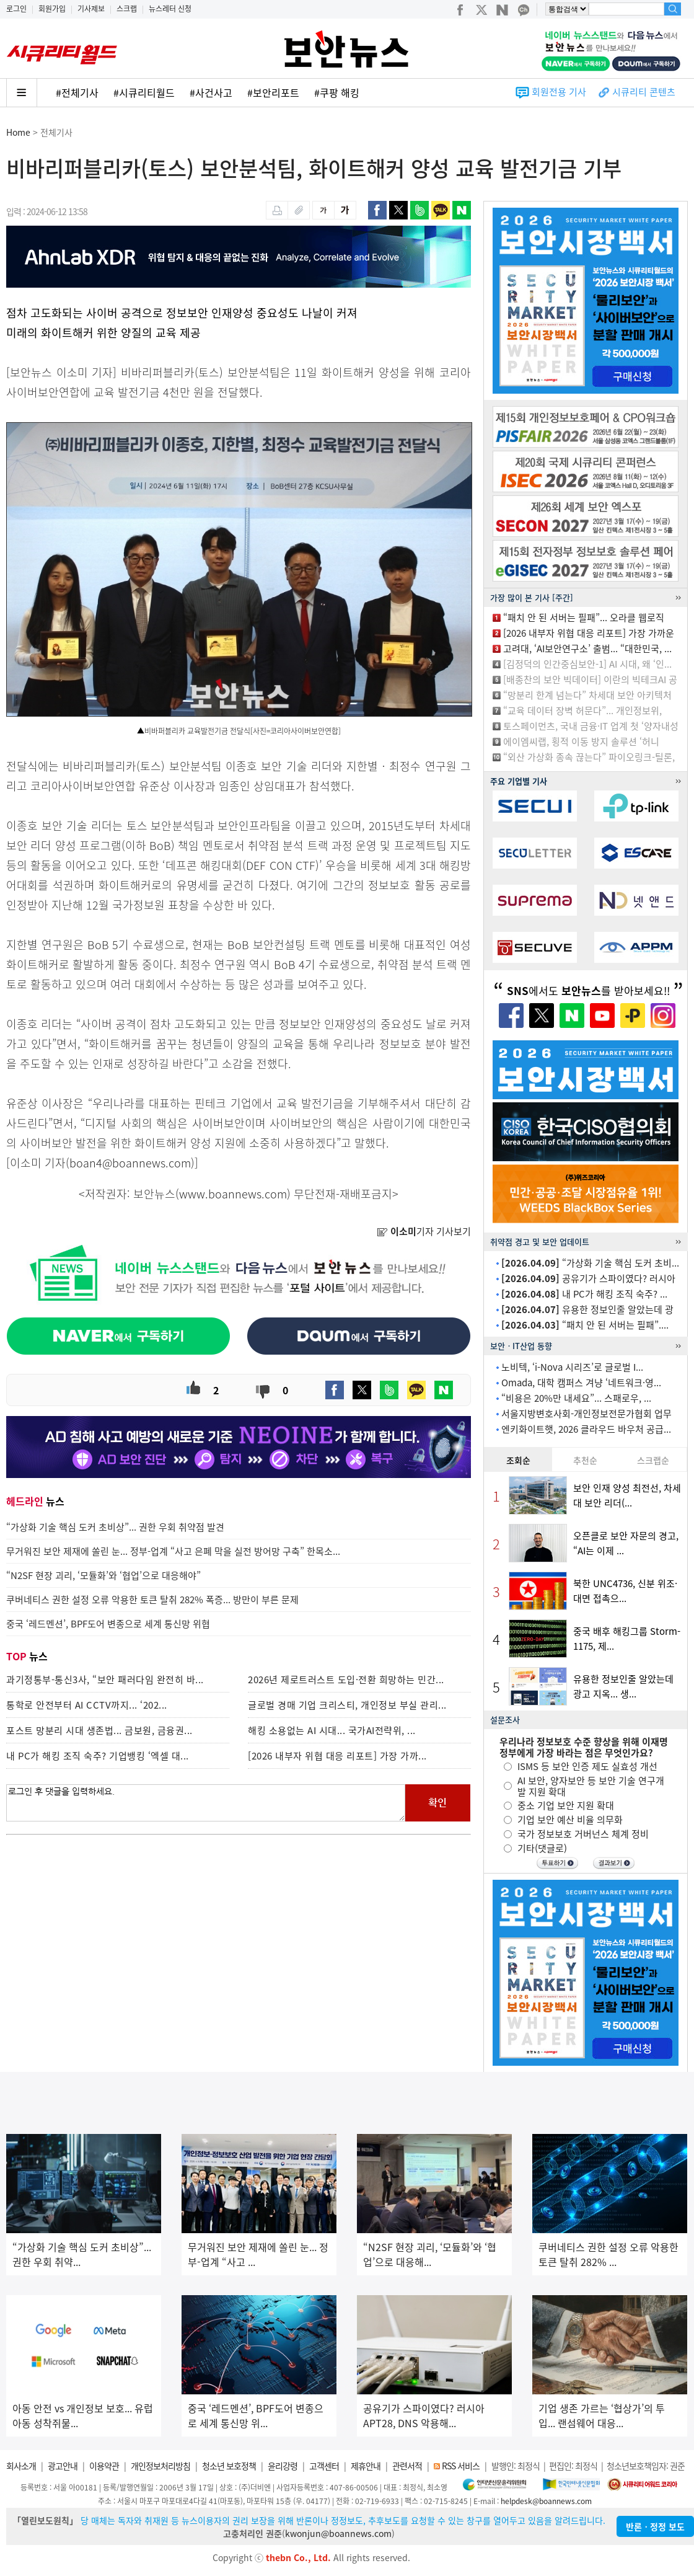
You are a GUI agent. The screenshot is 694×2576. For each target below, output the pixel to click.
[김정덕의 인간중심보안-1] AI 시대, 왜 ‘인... (587, 664)
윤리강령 (282, 2465)
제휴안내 (365, 2465)
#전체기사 (77, 92)
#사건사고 (211, 92)
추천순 (585, 1460)
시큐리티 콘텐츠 (643, 92)
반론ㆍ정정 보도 (655, 2526)
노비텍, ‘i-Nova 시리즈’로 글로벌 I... (572, 1367)
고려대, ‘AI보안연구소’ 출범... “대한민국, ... (587, 648)
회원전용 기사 (559, 92)
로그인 (16, 8)
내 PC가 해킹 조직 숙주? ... (584, 1294)
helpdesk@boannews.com (546, 2501)
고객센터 (324, 2465)
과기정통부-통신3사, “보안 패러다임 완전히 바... (105, 1679)
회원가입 (52, 8)
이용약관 (104, 2465)
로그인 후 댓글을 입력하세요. (205, 1802)
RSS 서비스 (461, 2465)
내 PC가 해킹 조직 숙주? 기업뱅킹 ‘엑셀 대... (97, 1756)
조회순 (518, 1460)
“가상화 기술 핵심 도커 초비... (590, 1263)
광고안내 (62, 2465)
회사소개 (21, 2465)
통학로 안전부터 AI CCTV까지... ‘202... (86, 1705)
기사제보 (91, 8)
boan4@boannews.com (130, 1162)
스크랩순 (653, 1460)
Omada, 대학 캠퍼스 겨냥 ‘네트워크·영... (581, 1382)
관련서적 (407, 2465)
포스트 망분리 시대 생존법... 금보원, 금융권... (99, 1730)
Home (18, 132)
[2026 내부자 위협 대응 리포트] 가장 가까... (337, 1756)
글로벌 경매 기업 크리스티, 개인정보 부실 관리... (347, 1705)
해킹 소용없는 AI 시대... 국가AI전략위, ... (332, 1730)
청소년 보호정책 (229, 2465)
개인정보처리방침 (160, 2465)
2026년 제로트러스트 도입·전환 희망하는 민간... (346, 1679)
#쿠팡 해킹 (336, 92)
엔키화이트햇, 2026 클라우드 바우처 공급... (586, 1429)
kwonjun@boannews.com (338, 2533)
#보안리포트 (273, 92)
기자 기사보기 (424, 1231)
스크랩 (126, 8)
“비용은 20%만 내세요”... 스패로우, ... (576, 1398)
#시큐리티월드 (144, 92)
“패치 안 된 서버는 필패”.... (585, 1325)
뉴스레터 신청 (170, 8)
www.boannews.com (233, 1193)
